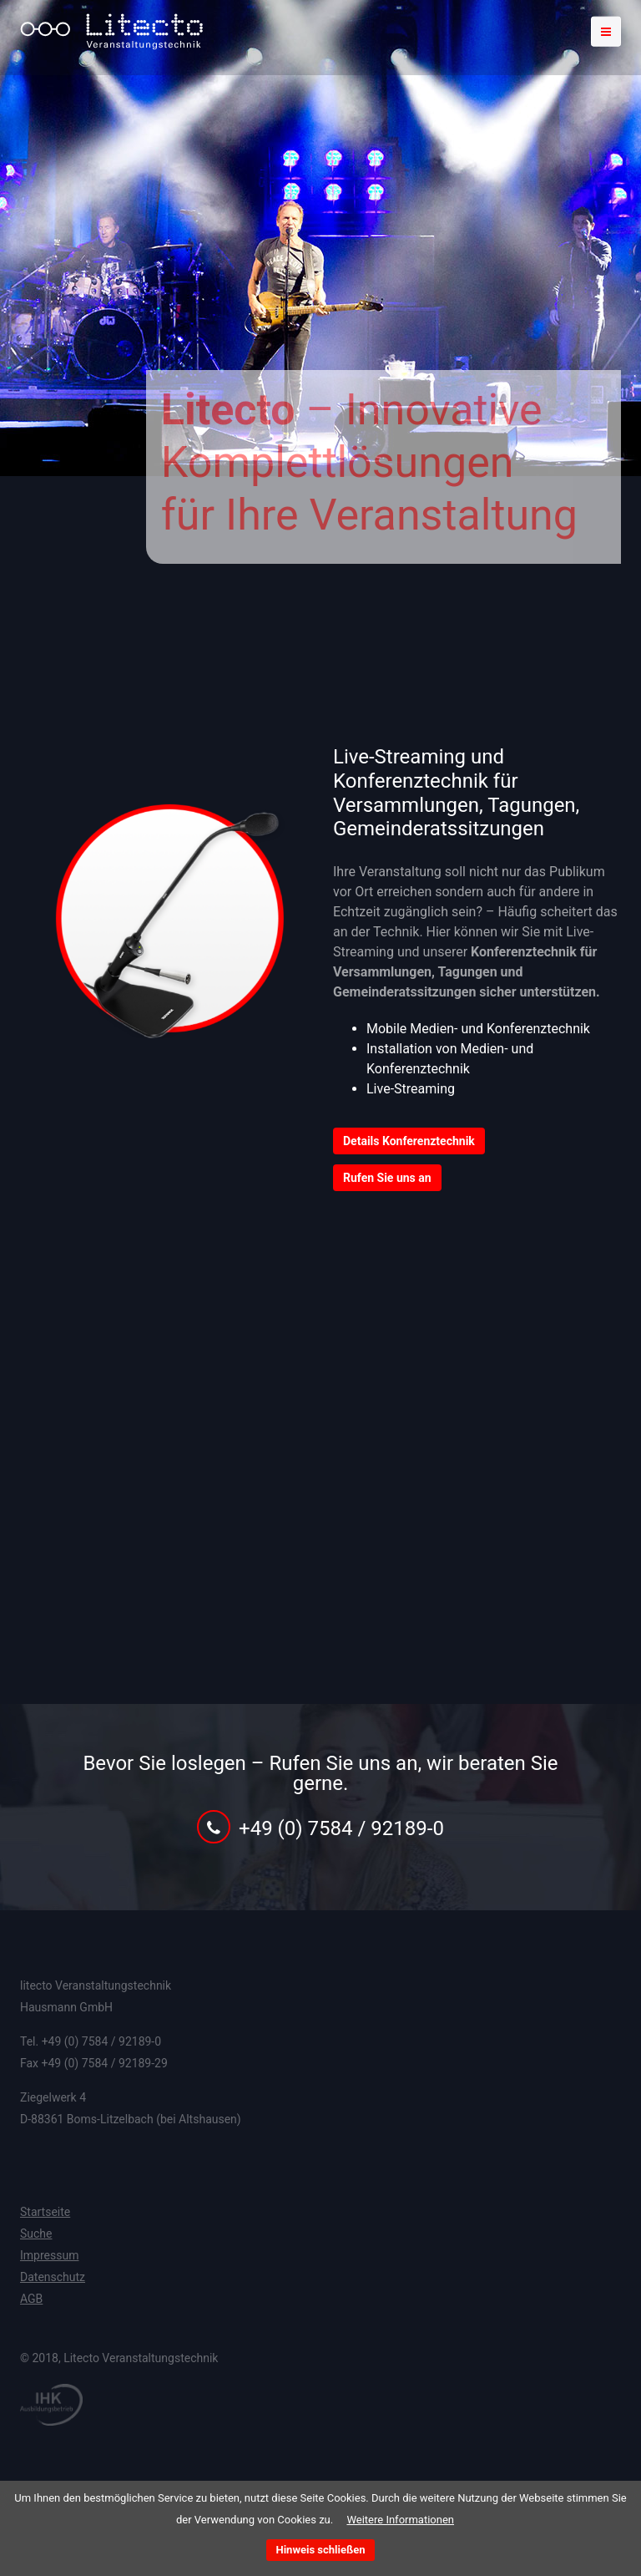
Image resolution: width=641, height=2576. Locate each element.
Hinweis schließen (321, 2549)
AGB (31, 2298)
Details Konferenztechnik (409, 1141)
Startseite (45, 2212)
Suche (36, 2233)
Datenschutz (52, 2277)
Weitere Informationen (400, 2519)
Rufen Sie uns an (387, 1177)
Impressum (49, 2255)
